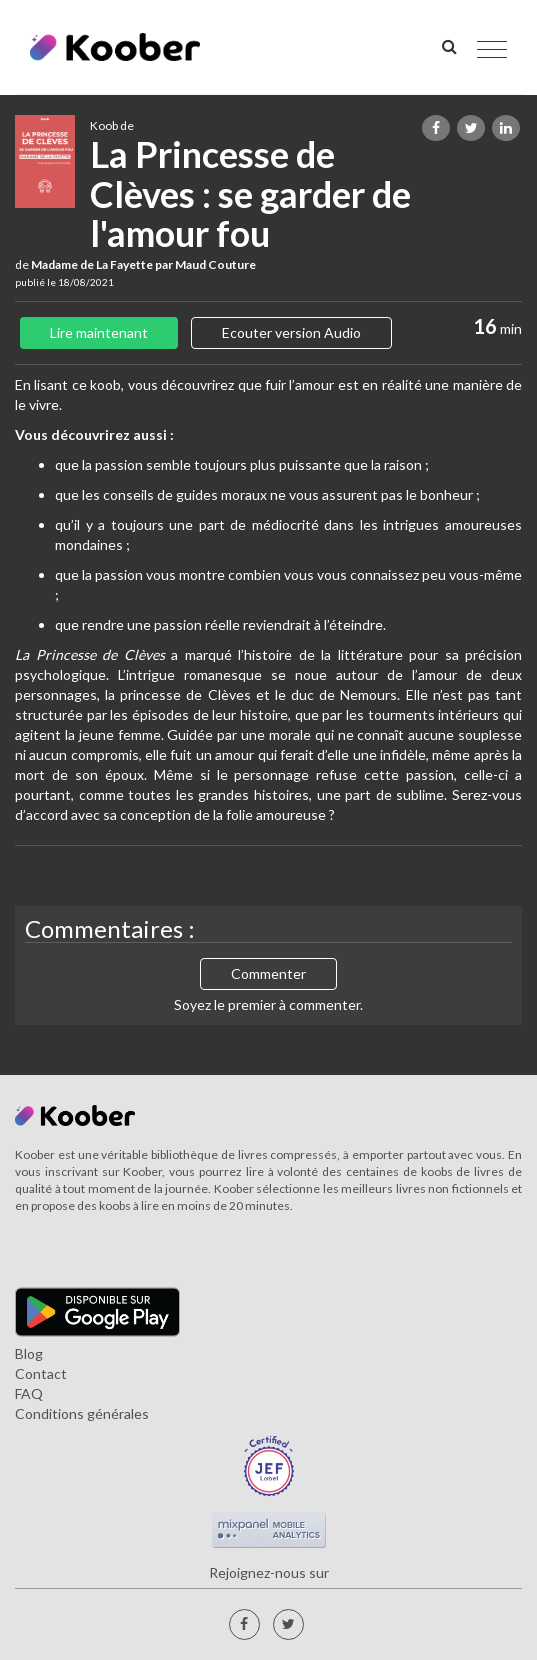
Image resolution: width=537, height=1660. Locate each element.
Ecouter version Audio (291, 332)
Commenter (268, 973)
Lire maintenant (99, 332)
